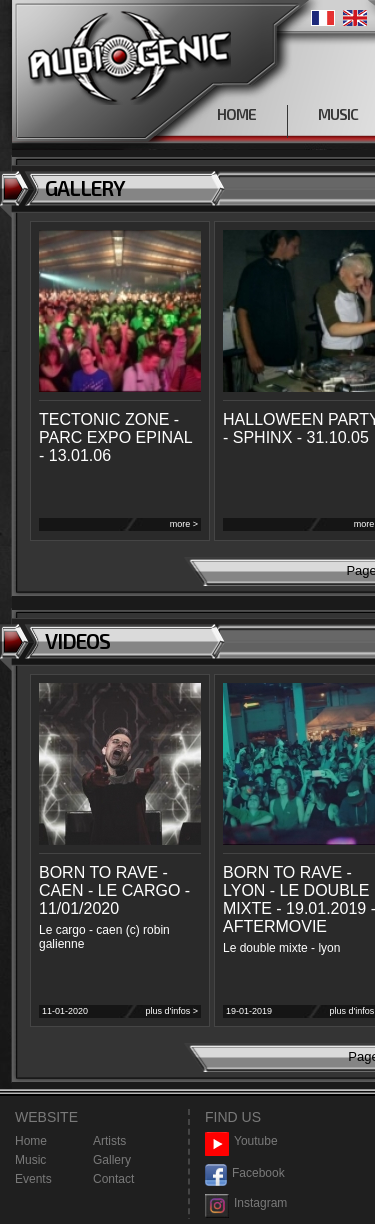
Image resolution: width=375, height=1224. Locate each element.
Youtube (241, 1141)
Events (33, 1179)
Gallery (112, 1160)
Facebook (245, 1173)
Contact (113, 1179)
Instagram (246, 1203)
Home (31, 1141)
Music (30, 1160)
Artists (109, 1141)
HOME (236, 114)
